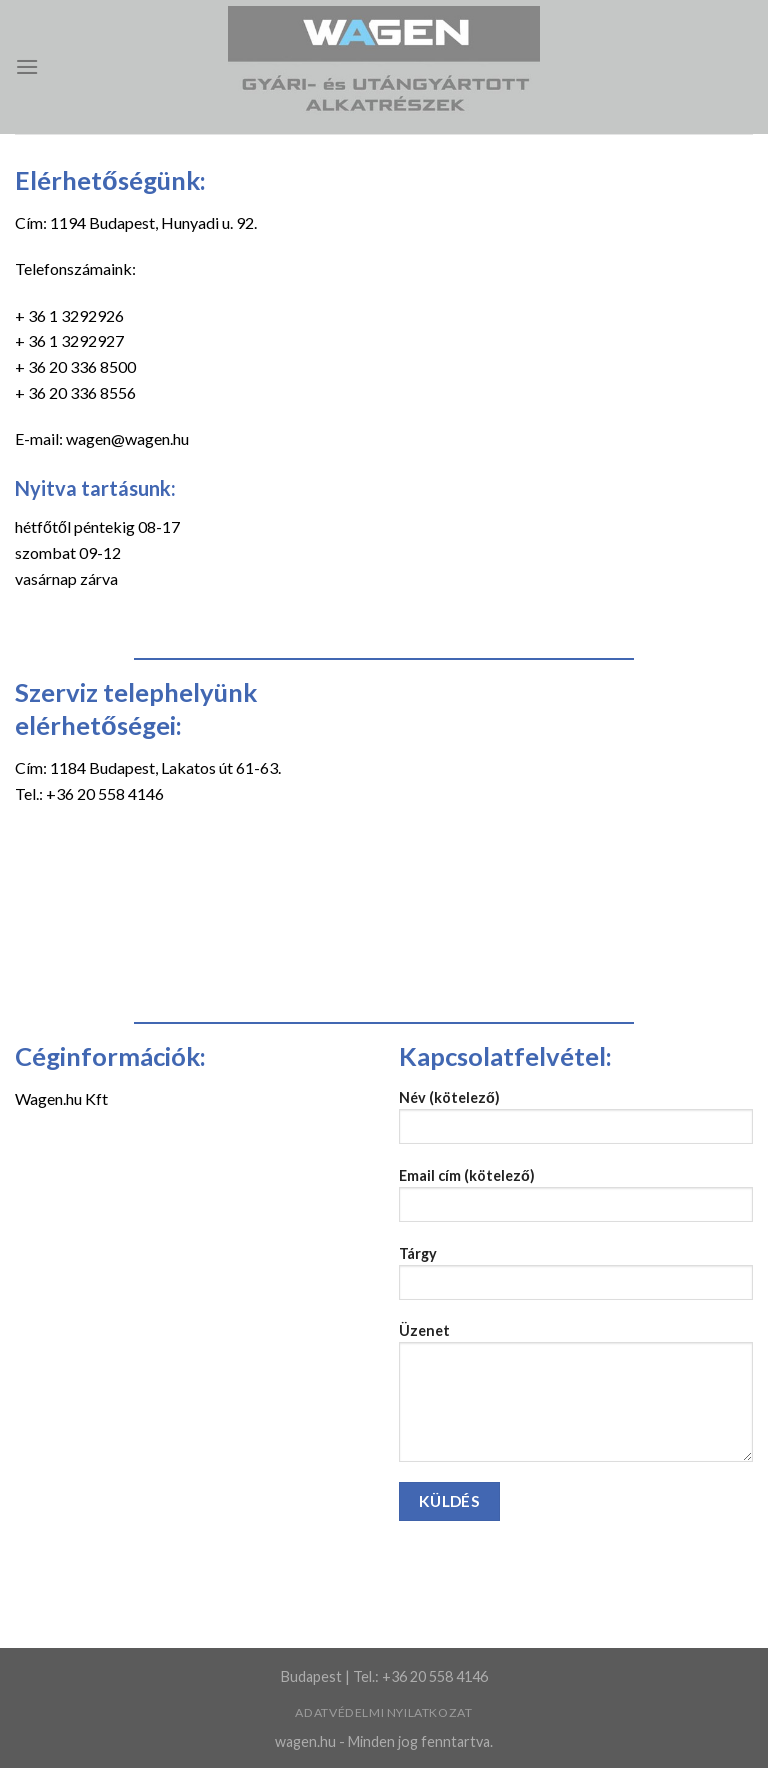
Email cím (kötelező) (576, 1201)
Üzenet (576, 1399)
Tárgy (576, 1279)
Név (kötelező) (576, 1123)
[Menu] (27, 66)
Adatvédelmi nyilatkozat (383, 1712)
